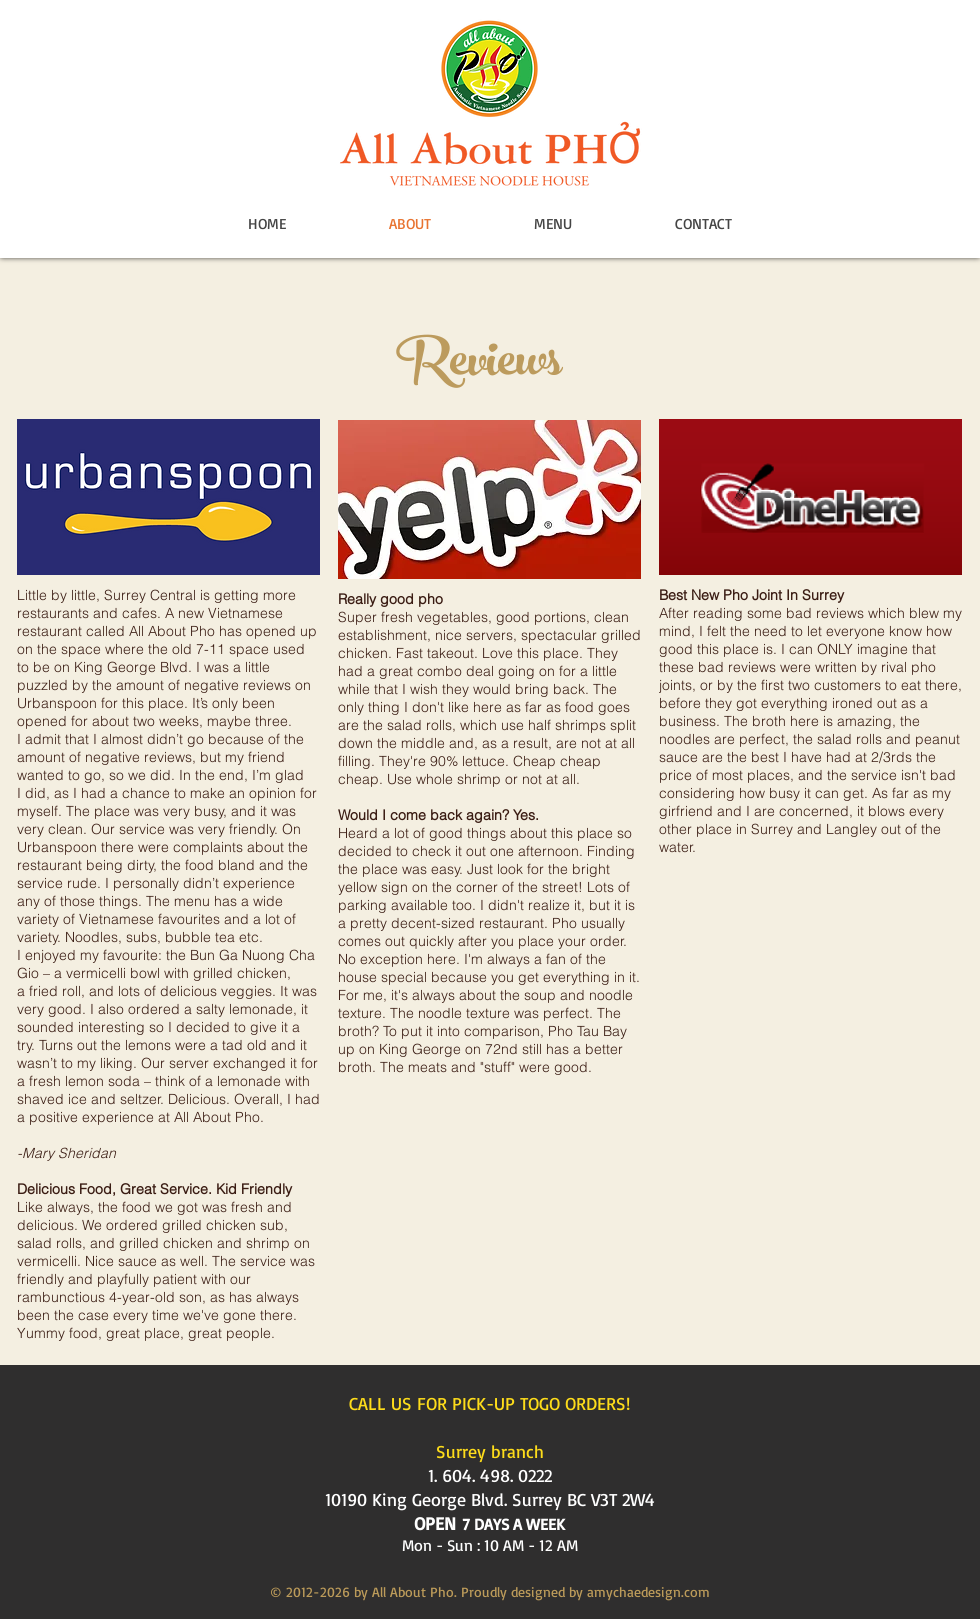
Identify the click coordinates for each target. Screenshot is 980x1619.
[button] (552, 224)
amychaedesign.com (648, 1591)
